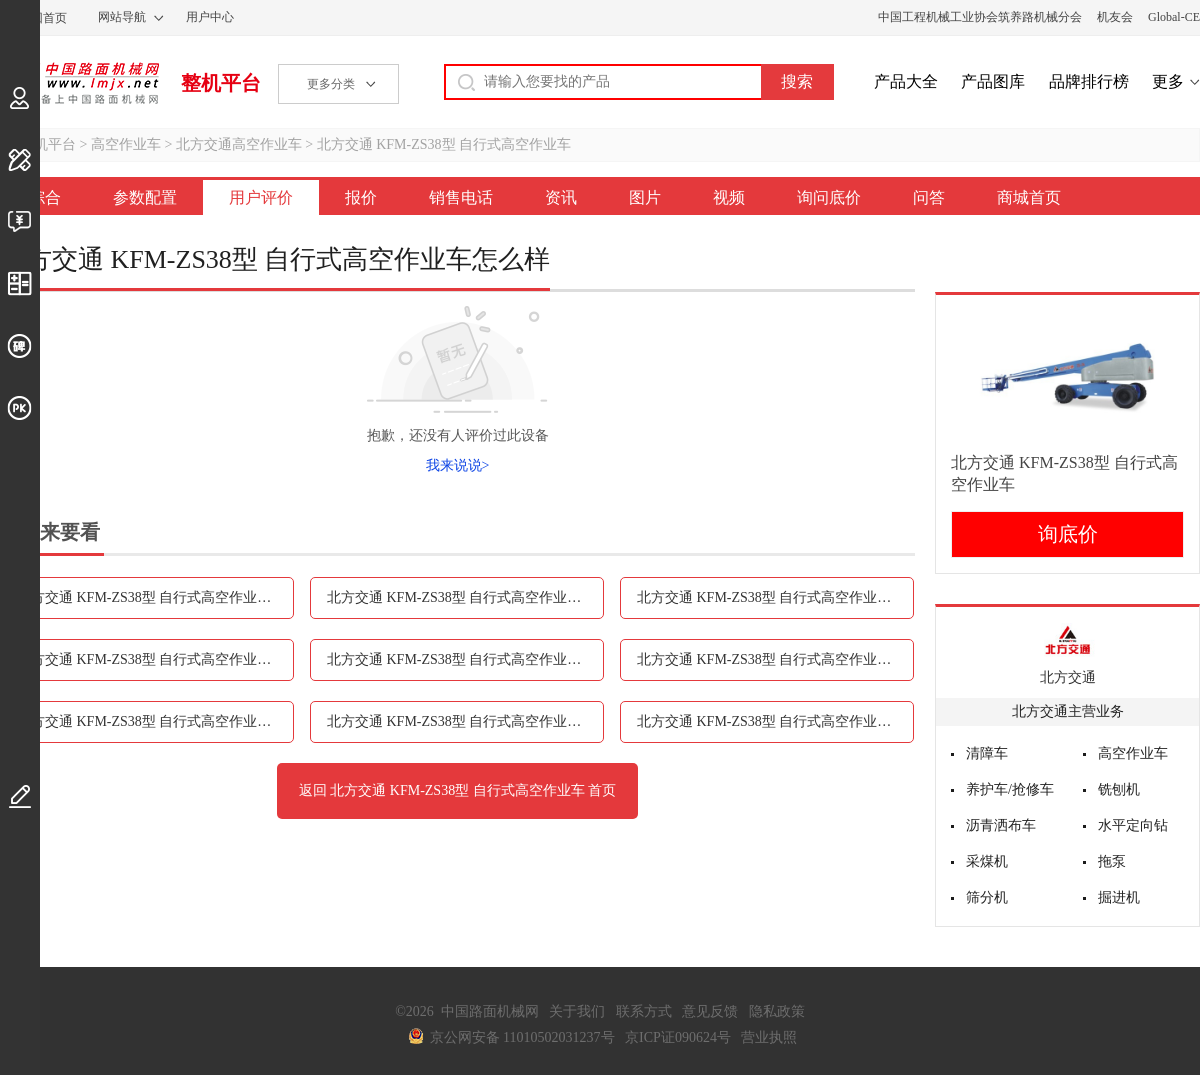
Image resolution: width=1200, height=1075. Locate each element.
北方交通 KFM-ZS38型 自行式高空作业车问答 (775, 721)
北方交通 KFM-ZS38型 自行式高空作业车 (444, 144)
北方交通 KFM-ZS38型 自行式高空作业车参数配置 (155, 597)
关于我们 (577, 1011)
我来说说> (458, 465)
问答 (929, 197)
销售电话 (461, 197)
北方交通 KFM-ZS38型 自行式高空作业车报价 (775, 597)
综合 (45, 197)
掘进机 (1119, 897)
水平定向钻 (1133, 825)
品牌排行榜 (1089, 81)
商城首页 (1029, 197)
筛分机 (987, 897)
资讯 (561, 197)
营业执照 (769, 1037)
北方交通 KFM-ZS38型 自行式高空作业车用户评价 (465, 597)
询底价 (1068, 534)
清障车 (987, 753)
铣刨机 (1119, 789)
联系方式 (644, 1011)
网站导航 (122, 17)
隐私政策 (777, 1011)
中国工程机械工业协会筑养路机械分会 (980, 17)
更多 (1168, 81)
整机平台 (221, 83)
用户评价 (261, 197)
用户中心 (210, 17)
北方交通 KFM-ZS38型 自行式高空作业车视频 (155, 721)
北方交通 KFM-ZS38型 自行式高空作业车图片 (775, 659)
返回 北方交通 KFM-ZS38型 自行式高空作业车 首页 (457, 790)
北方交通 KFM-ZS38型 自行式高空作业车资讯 (465, 659)
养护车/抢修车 (1010, 789)
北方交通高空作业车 (239, 144)
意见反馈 (710, 1011)
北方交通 (1068, 677)
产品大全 (906, 81)
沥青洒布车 (1001, 825)
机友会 (1115, 17)
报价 (361, 197)
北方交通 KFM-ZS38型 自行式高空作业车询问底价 (465, 721)
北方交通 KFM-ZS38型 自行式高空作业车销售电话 (155, 659)
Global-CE (1174, 17)
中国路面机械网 (79, 83)
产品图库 (993, 81)
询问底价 (829, 197)
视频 (729, 197)
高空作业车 (126, 144)
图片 (645, 197)
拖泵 (1112, 861)
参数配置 (145, 197)
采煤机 (987, 861)
